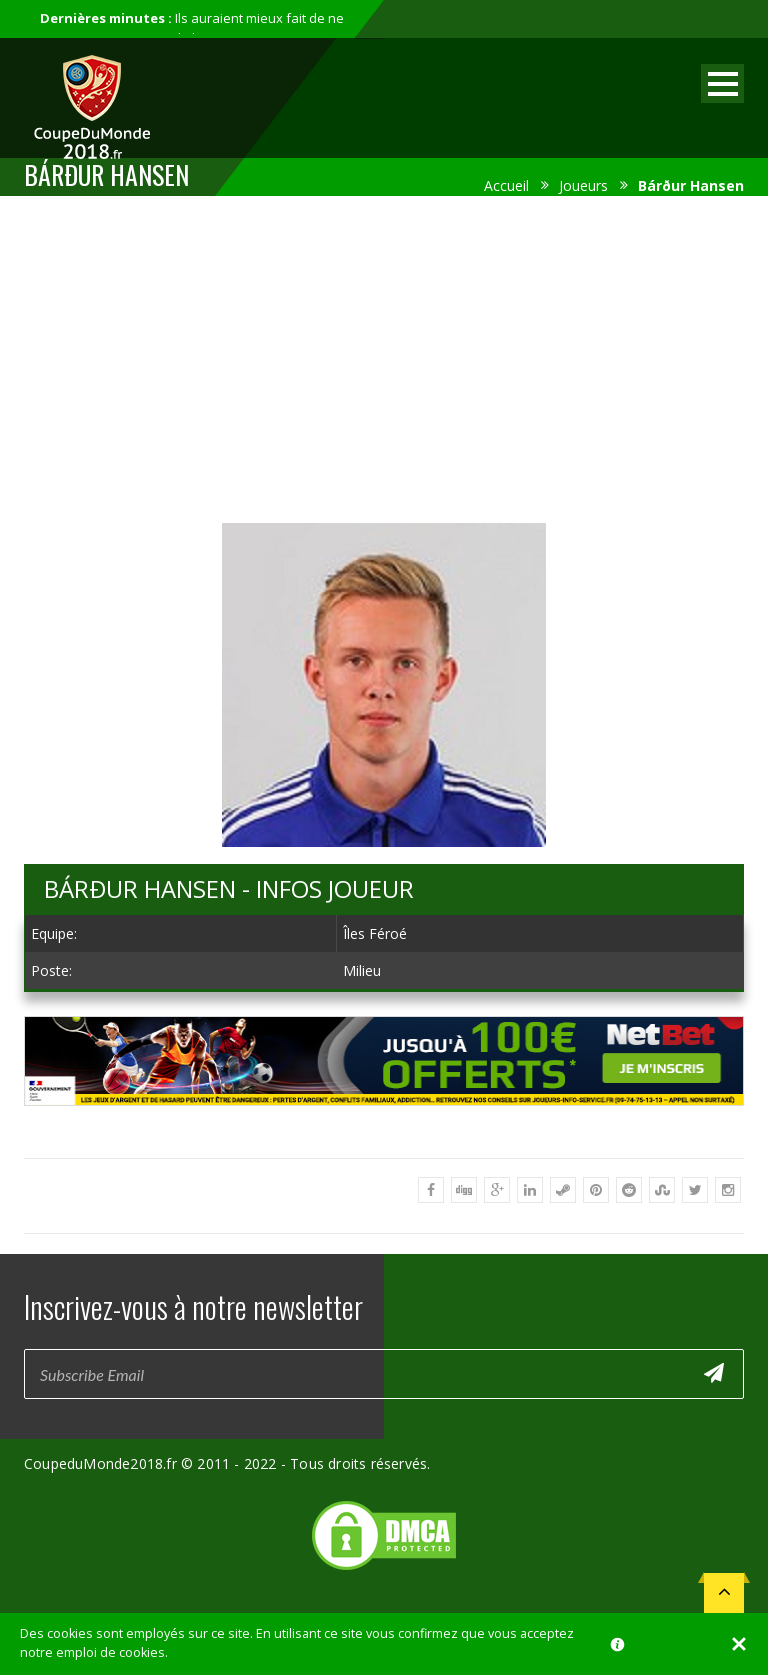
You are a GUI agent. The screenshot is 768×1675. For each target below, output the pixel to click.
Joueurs (583, 185)
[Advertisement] (384, 356)
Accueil (506, 185)
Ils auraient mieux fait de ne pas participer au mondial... (192, 28)
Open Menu (722, 83)
